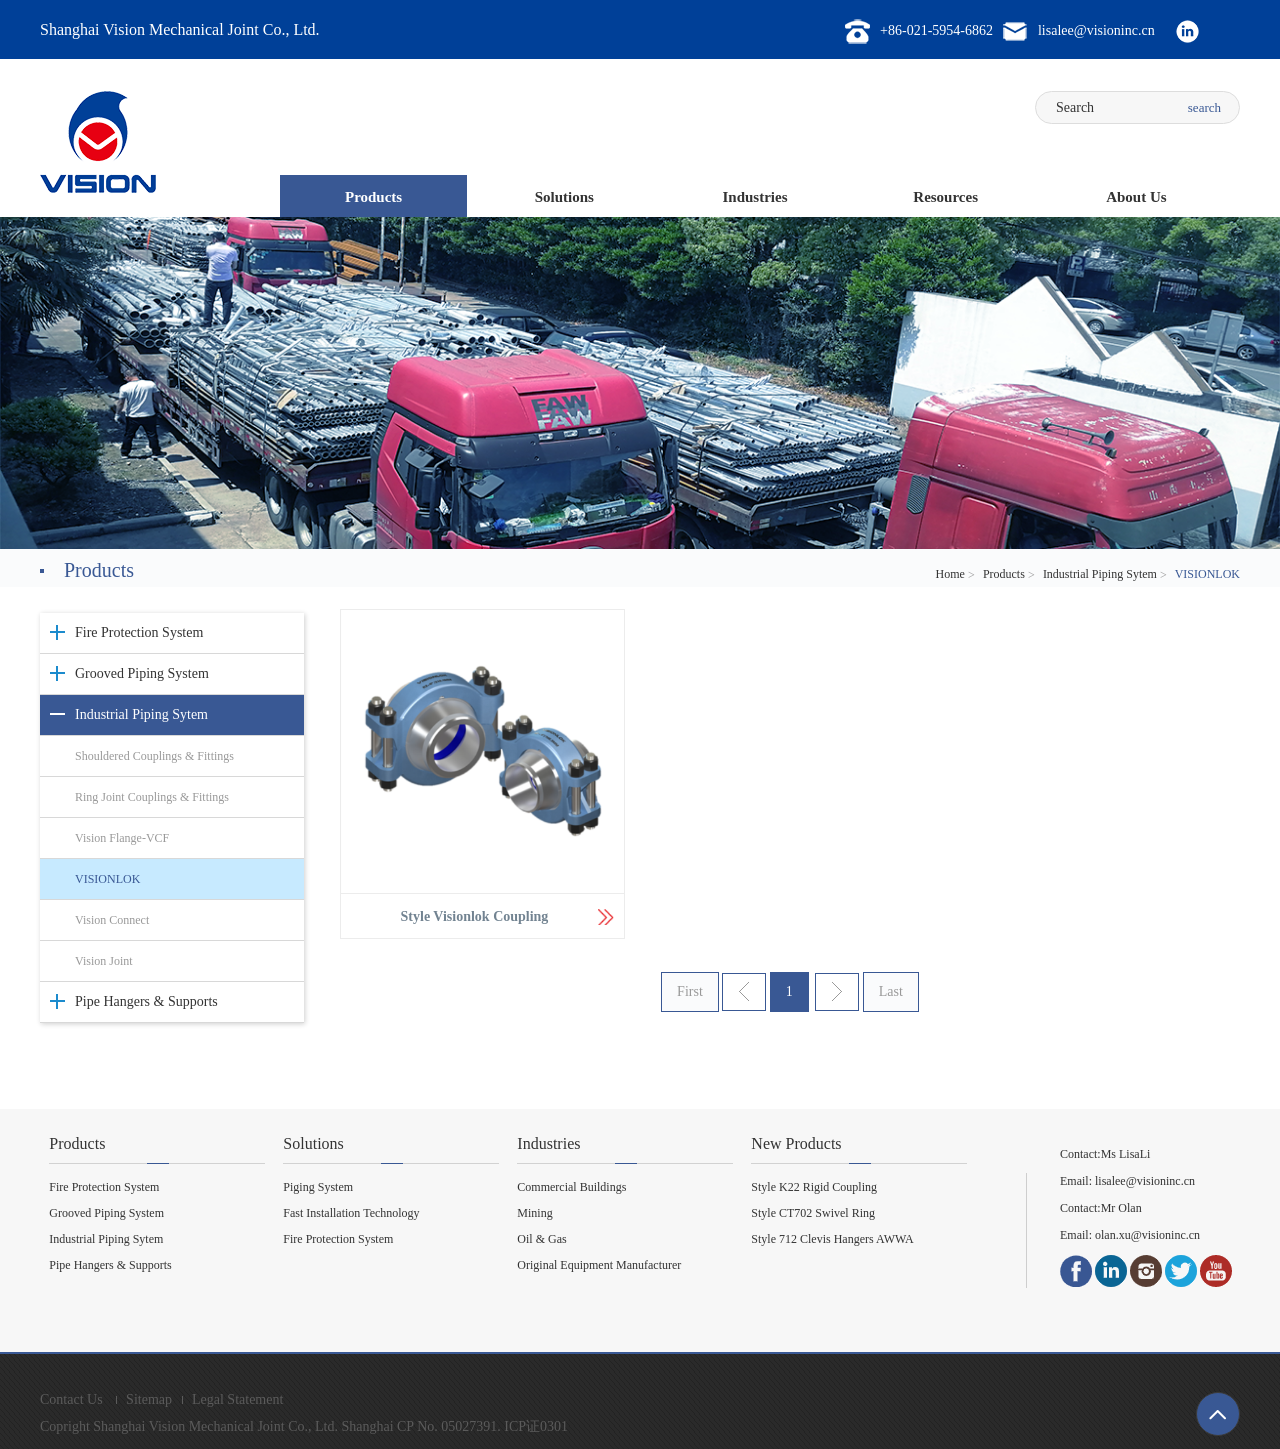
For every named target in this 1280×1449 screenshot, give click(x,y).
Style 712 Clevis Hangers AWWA (832, 1239)
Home (950, 574)
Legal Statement (237, 1399)
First (690, 991)
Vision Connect (112, 920)
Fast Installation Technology (351, 1213)
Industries (754, 197)
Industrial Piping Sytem (1100, 574)
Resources (945, 197)
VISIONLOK (107, 879)
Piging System (318, 1187)
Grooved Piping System (142, 673)
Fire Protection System (139, 632)
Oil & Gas (541, 1239)
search (1204, 107)
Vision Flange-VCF (122, 838)
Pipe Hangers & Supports (146, 1001)
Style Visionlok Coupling (475, 916)
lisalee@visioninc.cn (1145, 1181)
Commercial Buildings (571, 1187)
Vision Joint (104, 961)
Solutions (564, 197)
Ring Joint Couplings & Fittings (152, 797)
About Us (1136, 197)
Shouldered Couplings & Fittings (154, 756)
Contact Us (71, 1399)
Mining (534, 1213)
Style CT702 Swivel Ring (813, 1213)
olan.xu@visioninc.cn (1146, 1235)
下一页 (837, 992)
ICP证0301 (536, 1426)
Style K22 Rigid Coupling (814, 1187)
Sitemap (149, 1399)
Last (891, 991)
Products (373, 197)
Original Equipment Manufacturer (599, 1265)
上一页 (744, 992)
